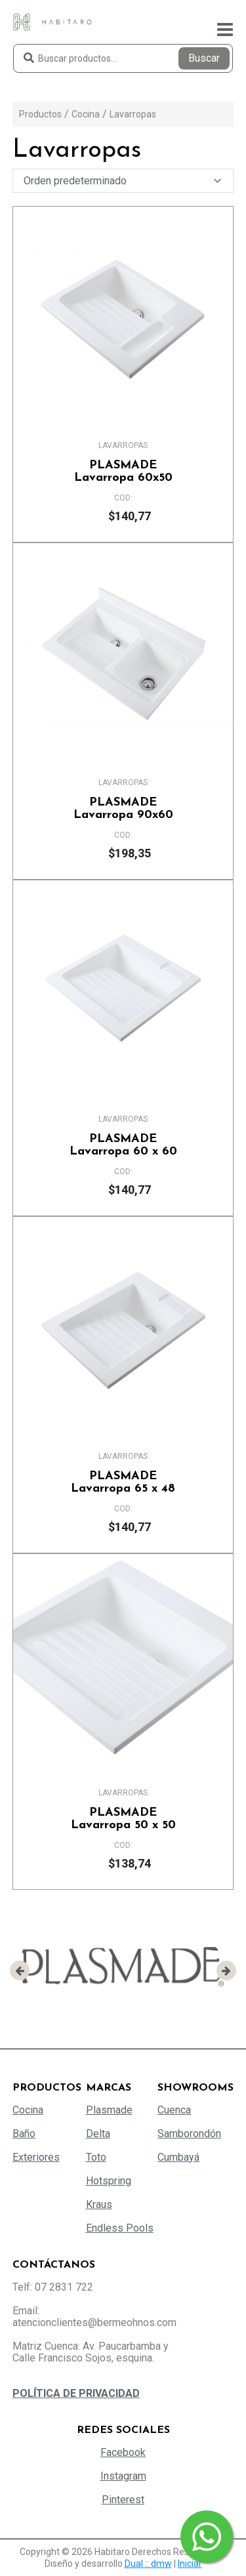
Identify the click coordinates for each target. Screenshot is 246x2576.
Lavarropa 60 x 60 (123, 1145)
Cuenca (174, 2110)
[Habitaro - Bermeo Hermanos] (52, 21)
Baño (23, 2133)
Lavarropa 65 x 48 (123, 1482)
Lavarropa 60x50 (123, 471)
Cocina (86, 114)
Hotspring (108, 2181)
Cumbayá (178, 2157)
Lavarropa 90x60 (123, 808)
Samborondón (189, 2133)
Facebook (123, 2452)
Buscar (204, 58)
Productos (40, 114)
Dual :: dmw (148, 2563)
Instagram (123, 2476)
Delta (98, 2133)
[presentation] (20, 1970)
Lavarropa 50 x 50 (123, 1819)
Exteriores (36, 2157)
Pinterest (123, 2499)
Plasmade (109, 2110)
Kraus (99, 2204)
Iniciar (190, 2563)
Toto (96, 2157)
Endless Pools (120, 2228)
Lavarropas (133, 114)
